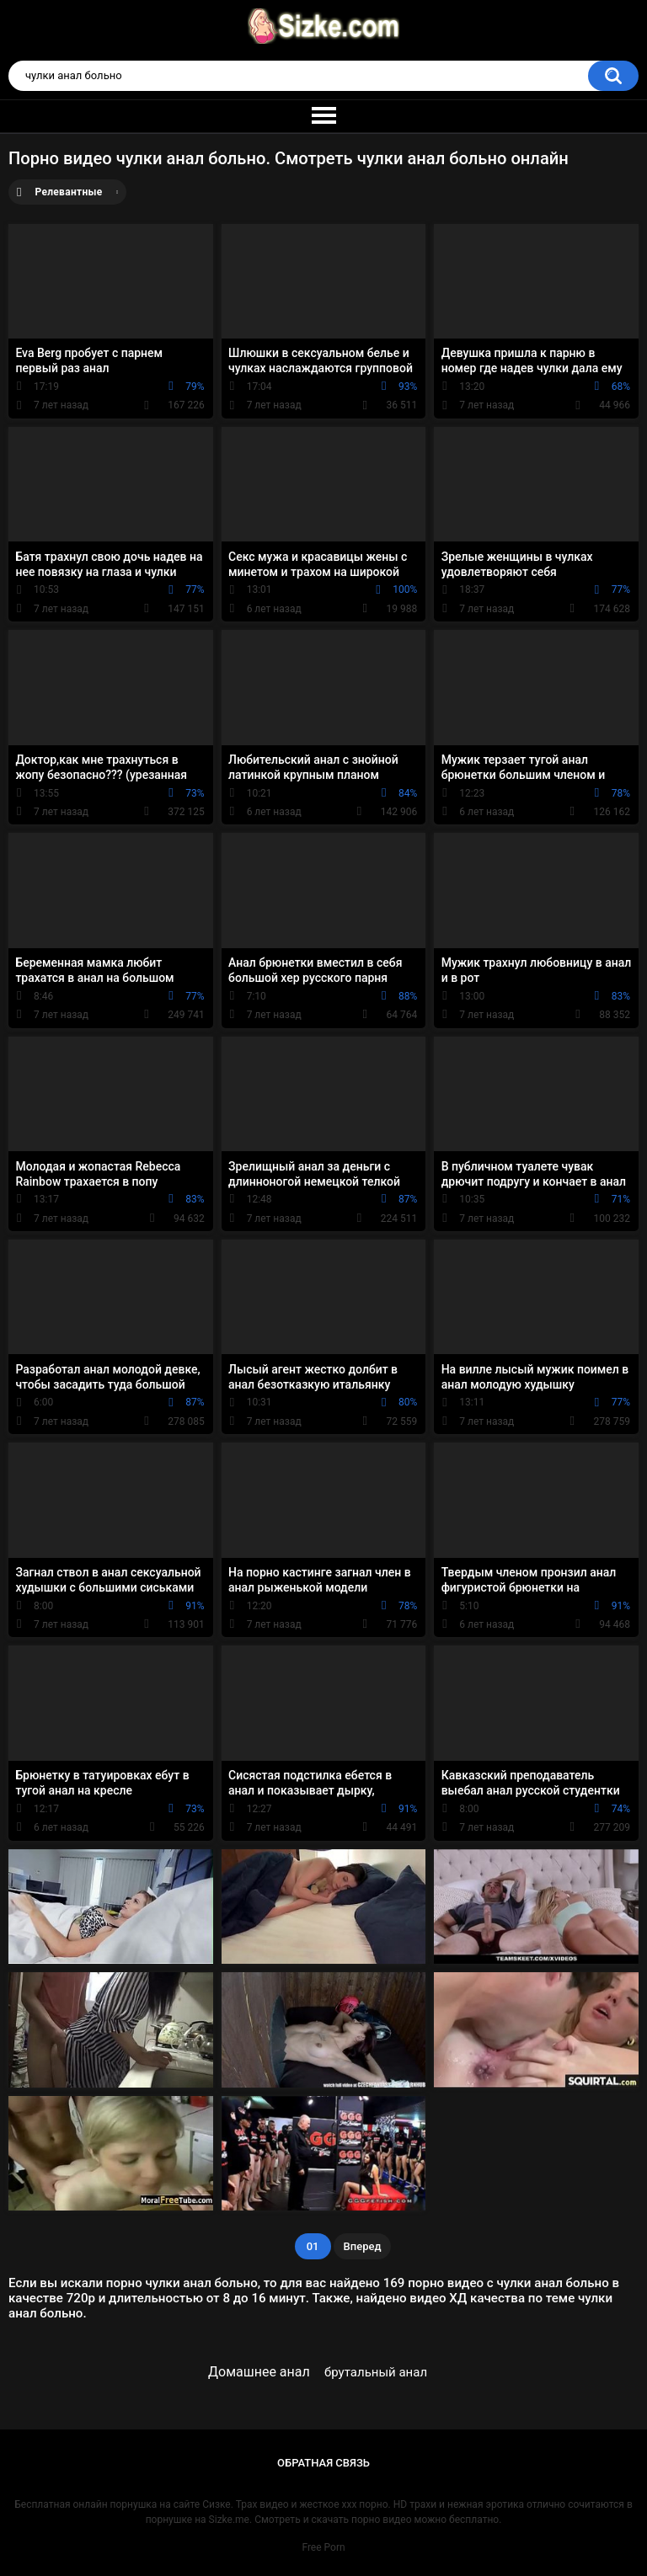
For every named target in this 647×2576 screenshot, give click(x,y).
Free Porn (323, 2547)
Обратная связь (323, 2462)
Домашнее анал (259, 2372)
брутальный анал (375, 2372)
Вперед (363, 2246)
